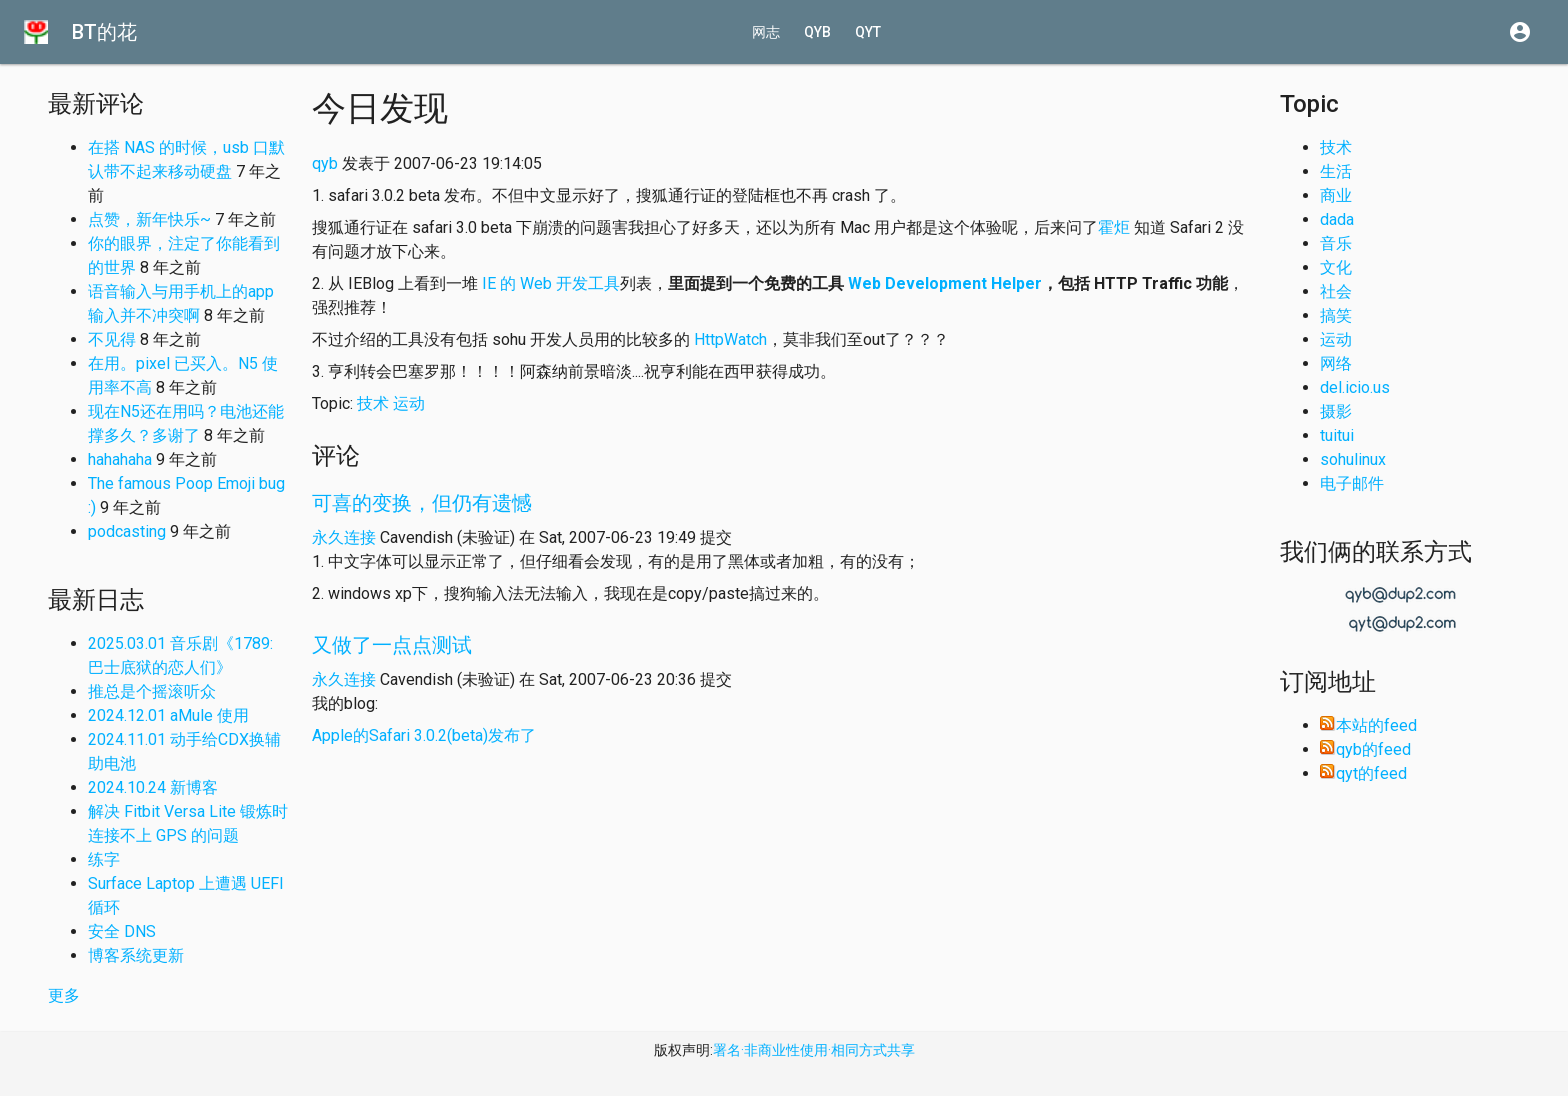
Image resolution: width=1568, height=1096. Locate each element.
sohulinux (1353, 459)
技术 (373, 403)
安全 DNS (122, 931)
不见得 (112, 339)
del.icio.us (1355, 387)
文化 (1336, 267)
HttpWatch (730, 339)
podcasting (127, 531)
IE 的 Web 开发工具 (551, 283)
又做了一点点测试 (392, 645)
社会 (1336, 291)
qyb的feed (1365, 749)
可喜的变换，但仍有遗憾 (422, 503)
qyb (817, 32)
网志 (766, 32)
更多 (64, 995)
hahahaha (120, 459)
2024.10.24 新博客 (153, 787)
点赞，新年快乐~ (149, 219)
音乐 (1336, 243)
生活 (1336, 171)
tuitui (1337, 435)
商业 (1336, 195)
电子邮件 (1352, 483)
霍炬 (1114, 227)
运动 (409, 403)
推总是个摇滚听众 (152, 691)
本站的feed (1368, 725)
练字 (104, 859)
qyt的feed (1363, 773)
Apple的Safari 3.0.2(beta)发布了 (424, 735)
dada (1337, 219)
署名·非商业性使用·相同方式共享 (814, 1050)
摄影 (1336, 411)
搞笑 (1336, 315)
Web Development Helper (945, 283)
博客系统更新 (136, 955)
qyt (868, 32)
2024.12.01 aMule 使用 (168, 715)
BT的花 (104, 32)
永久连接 (344, 537)
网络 (1336, 363)
